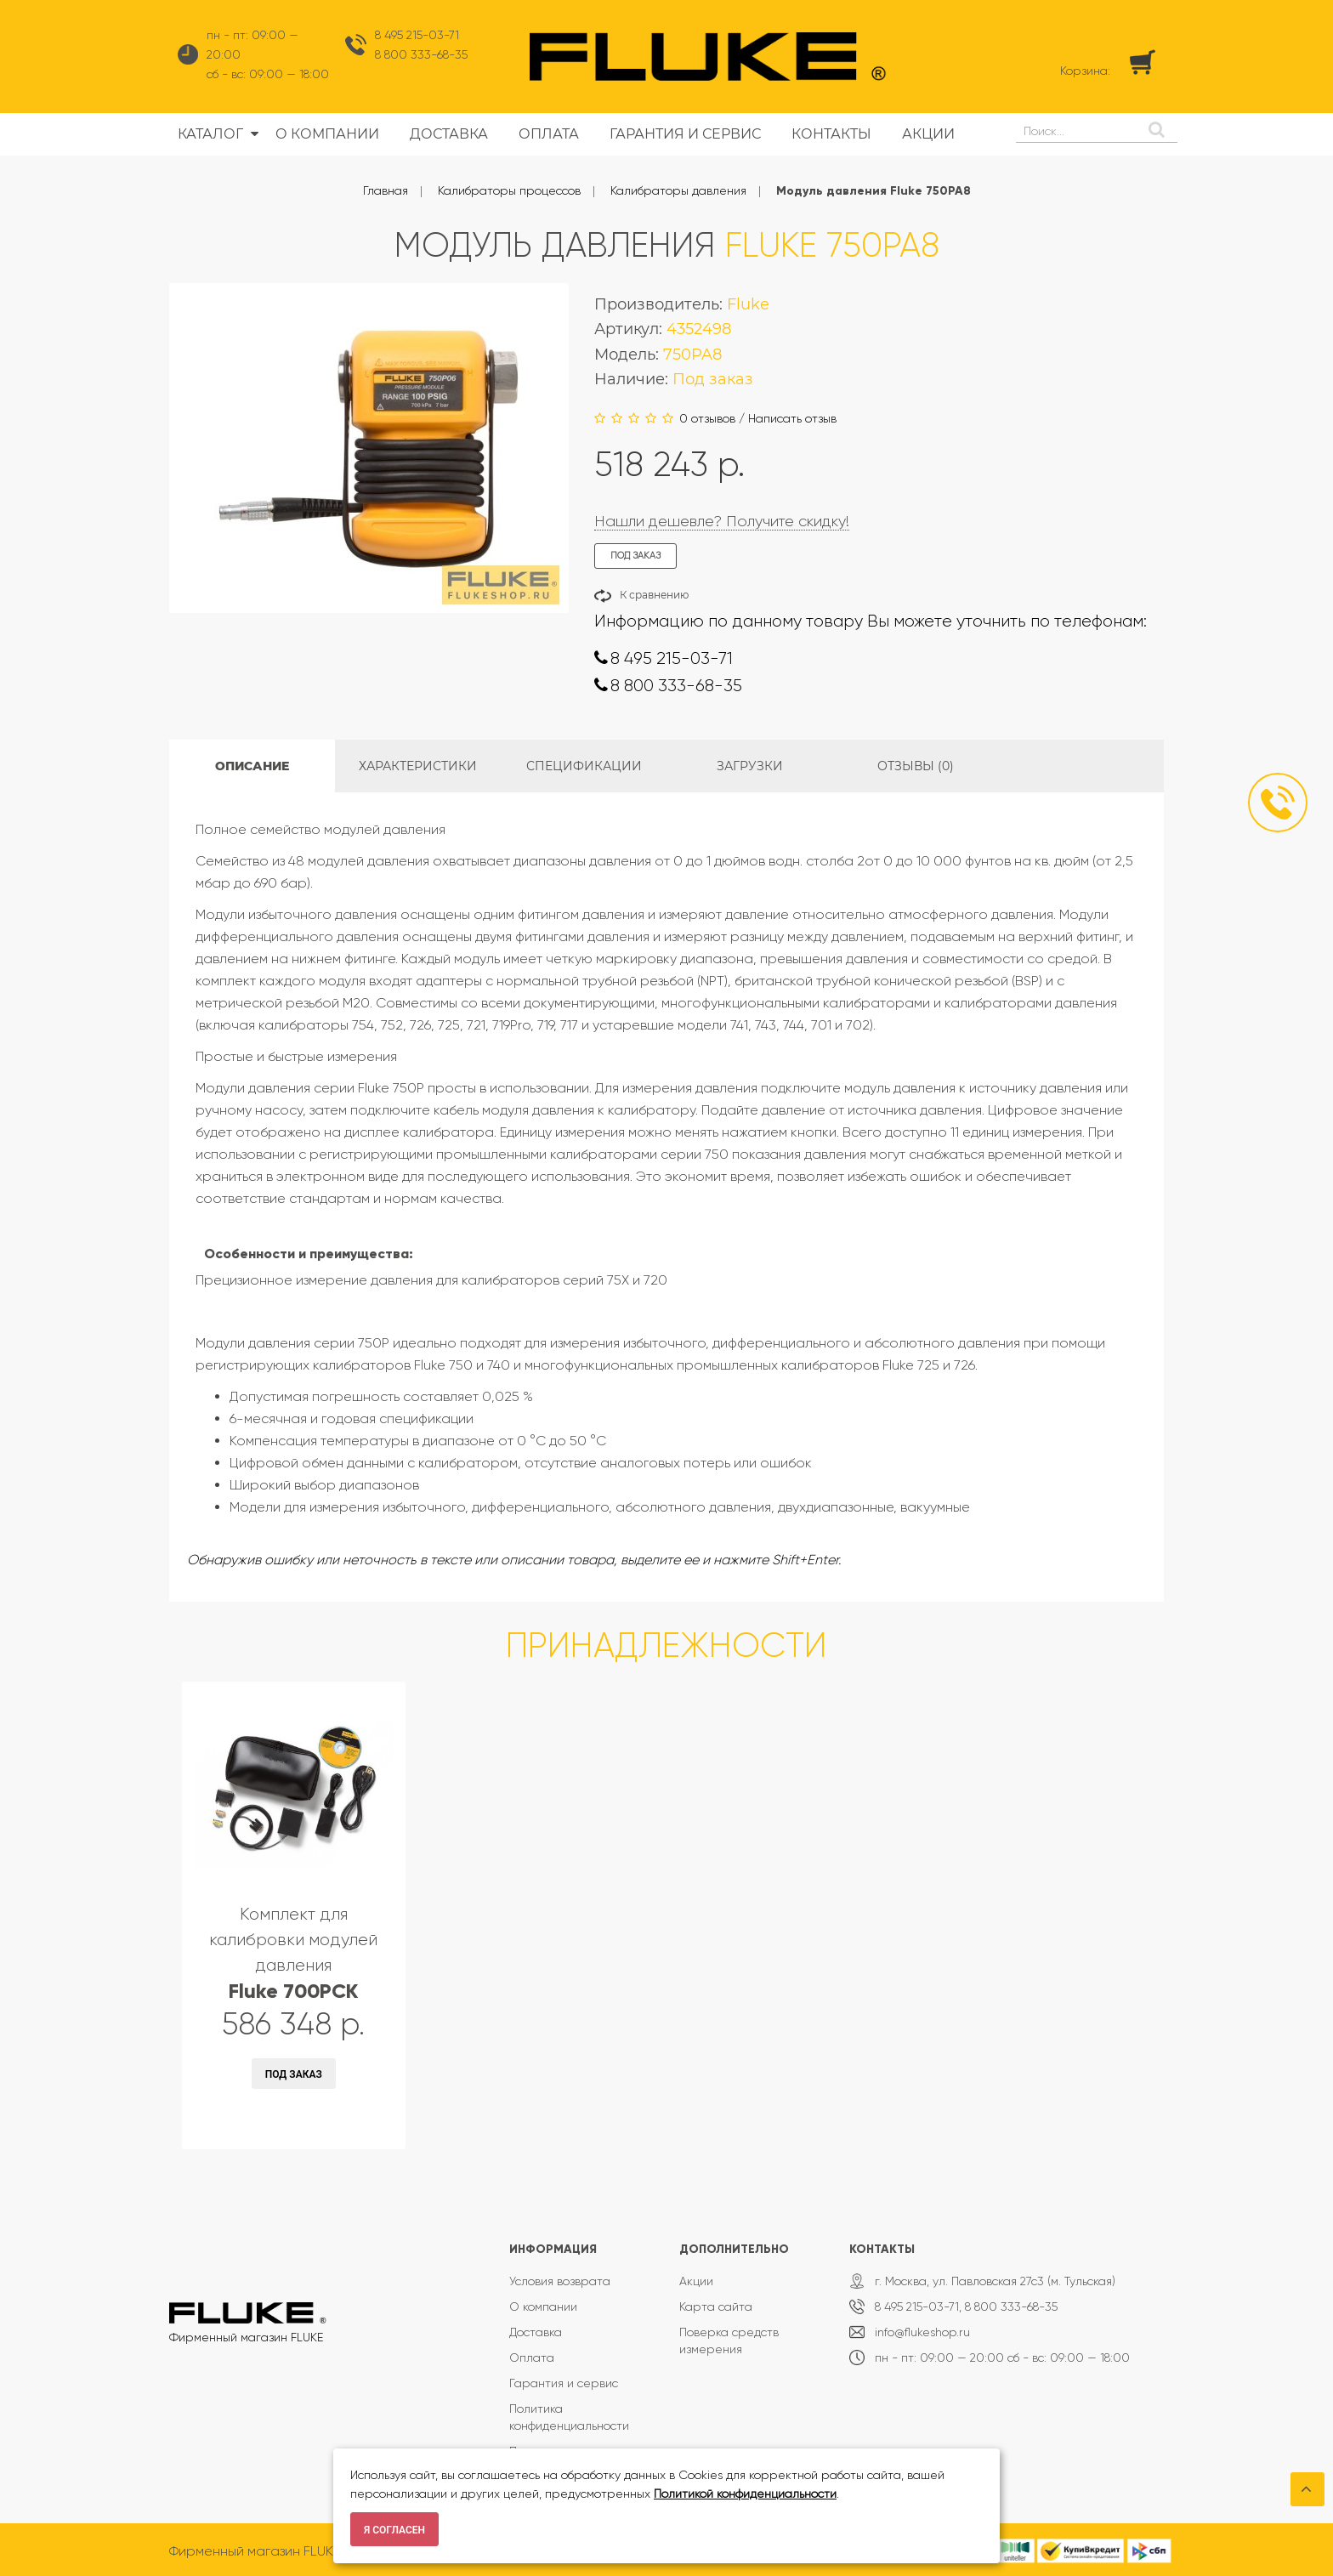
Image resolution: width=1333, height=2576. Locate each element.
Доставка (535, 2332)
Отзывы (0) (915, 766)
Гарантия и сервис (563, 2383)
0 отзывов (707, 418)
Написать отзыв (792, 418)
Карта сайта (715, 2306)
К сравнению (654, 594)
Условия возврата (559, 2281)
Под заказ (293, 2074)
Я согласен (394, 2530)
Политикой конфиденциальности (745, 2493)
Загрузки (750, 766)
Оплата (531, 2357)
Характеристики (418, 766)
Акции (696, 2281)
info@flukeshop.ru (922, 2332)
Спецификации (584, 766)
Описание (252, 766)
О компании (543, 2306)
